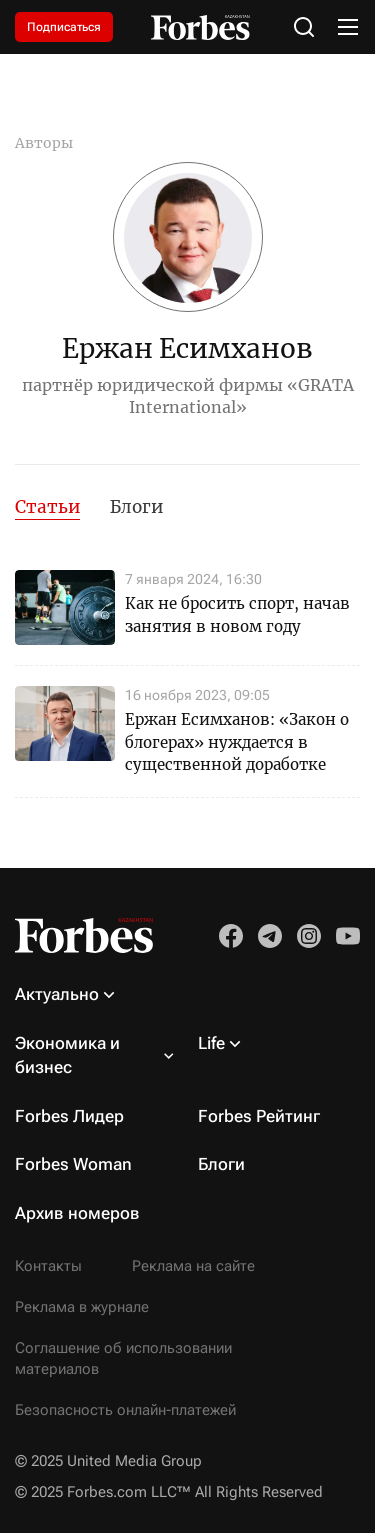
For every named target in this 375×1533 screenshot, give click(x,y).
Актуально (57, 994)
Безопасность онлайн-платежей (125, 1410)
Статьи (47, 507)
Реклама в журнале (82, 1307)
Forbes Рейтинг (259, 1116)
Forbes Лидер (69, 1116)
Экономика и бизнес (67, 1055)
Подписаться (64, 27)
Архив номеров (77, 1213)
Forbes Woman (73, 1164)
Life (211, 1043)
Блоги (136, 507)
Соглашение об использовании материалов (123, 1358)
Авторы (44, 143)
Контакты (48, 1266)
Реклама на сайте (193, 1266)
